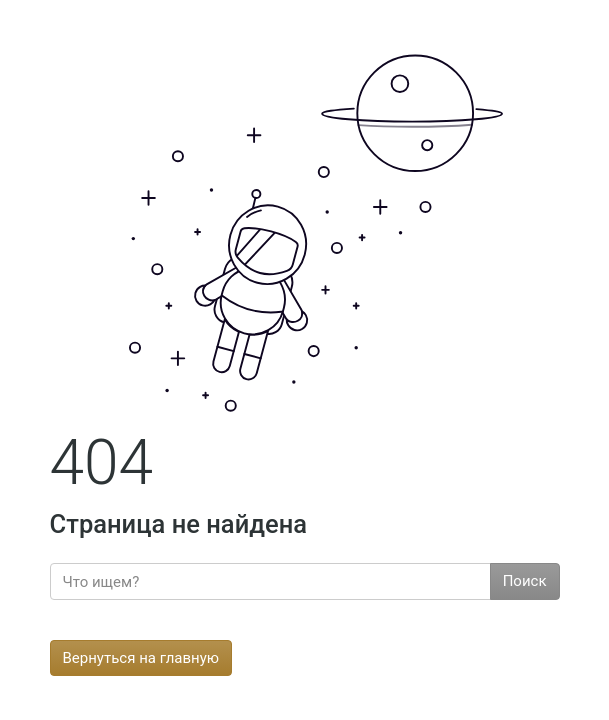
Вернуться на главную (141, 658)
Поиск (525, 581)
